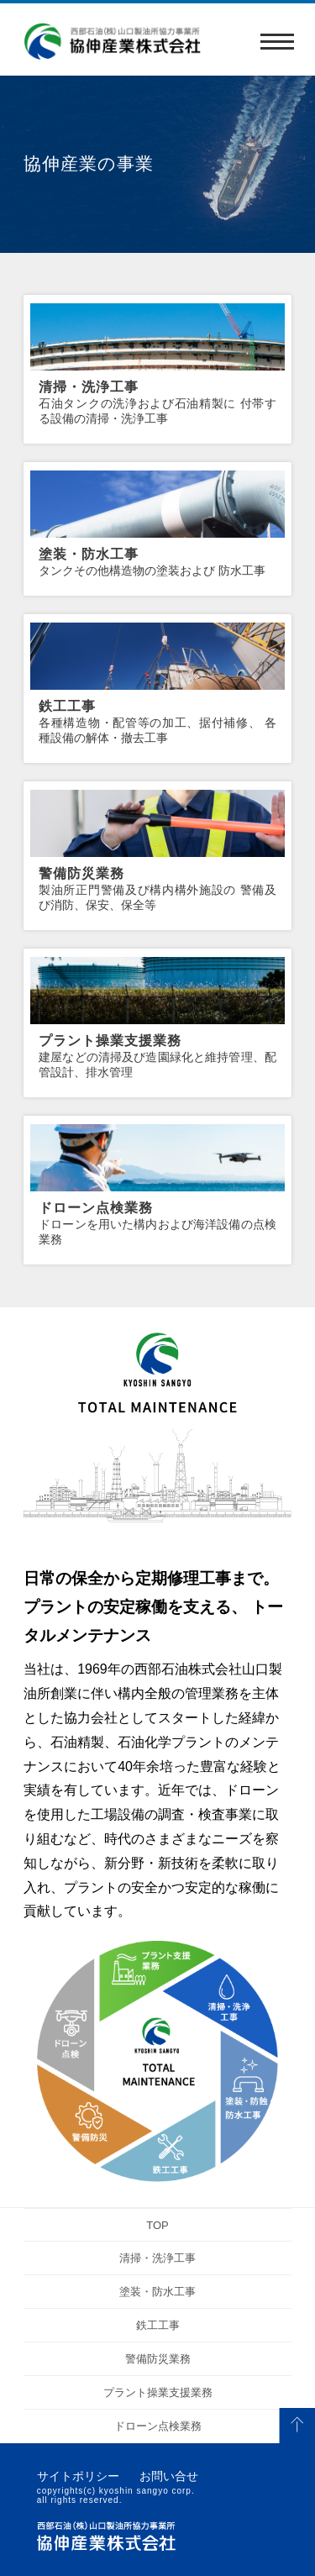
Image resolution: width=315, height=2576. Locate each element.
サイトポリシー (78, 2476)
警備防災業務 (158, 2359)
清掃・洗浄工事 (157, 2258)
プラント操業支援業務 (158, 2392)
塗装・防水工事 (157, 2291)
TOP (157, 2225)
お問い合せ (168, 2476)
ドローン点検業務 (158, 2426)
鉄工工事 (158, 2325)
